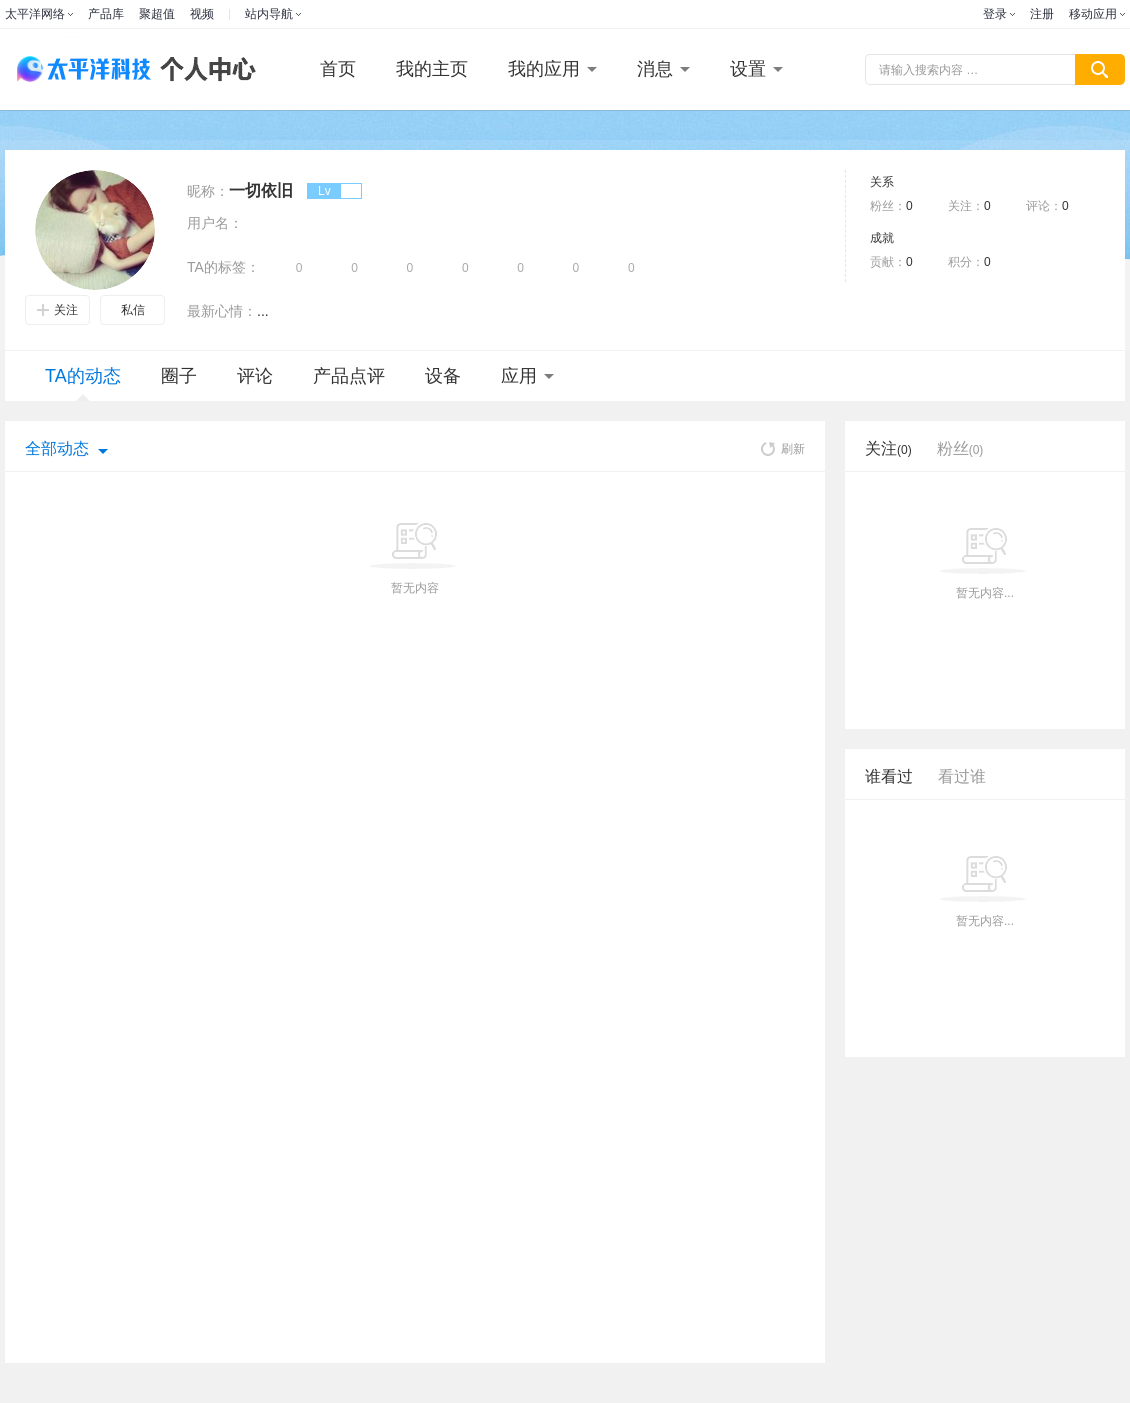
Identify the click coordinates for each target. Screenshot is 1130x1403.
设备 (443, 376)
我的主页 (432, 69)
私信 (133, 310)
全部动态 (57, 448)
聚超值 (157, 14)
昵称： (208, 191)
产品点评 (349, 376)
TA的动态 (83, 383)
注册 (1042, 14)
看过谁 (962, 776)
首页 (338, 69)
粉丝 (960, 448)
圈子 (179, 376)
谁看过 (889, 776)
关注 (57, 310)
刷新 (783, 449)
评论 (255, 376)
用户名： (215, 223)
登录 (995, 14)
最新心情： (222, 311)
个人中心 (203, 69)
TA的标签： (223, 267)
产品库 (106, 14)
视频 (202, 14)
